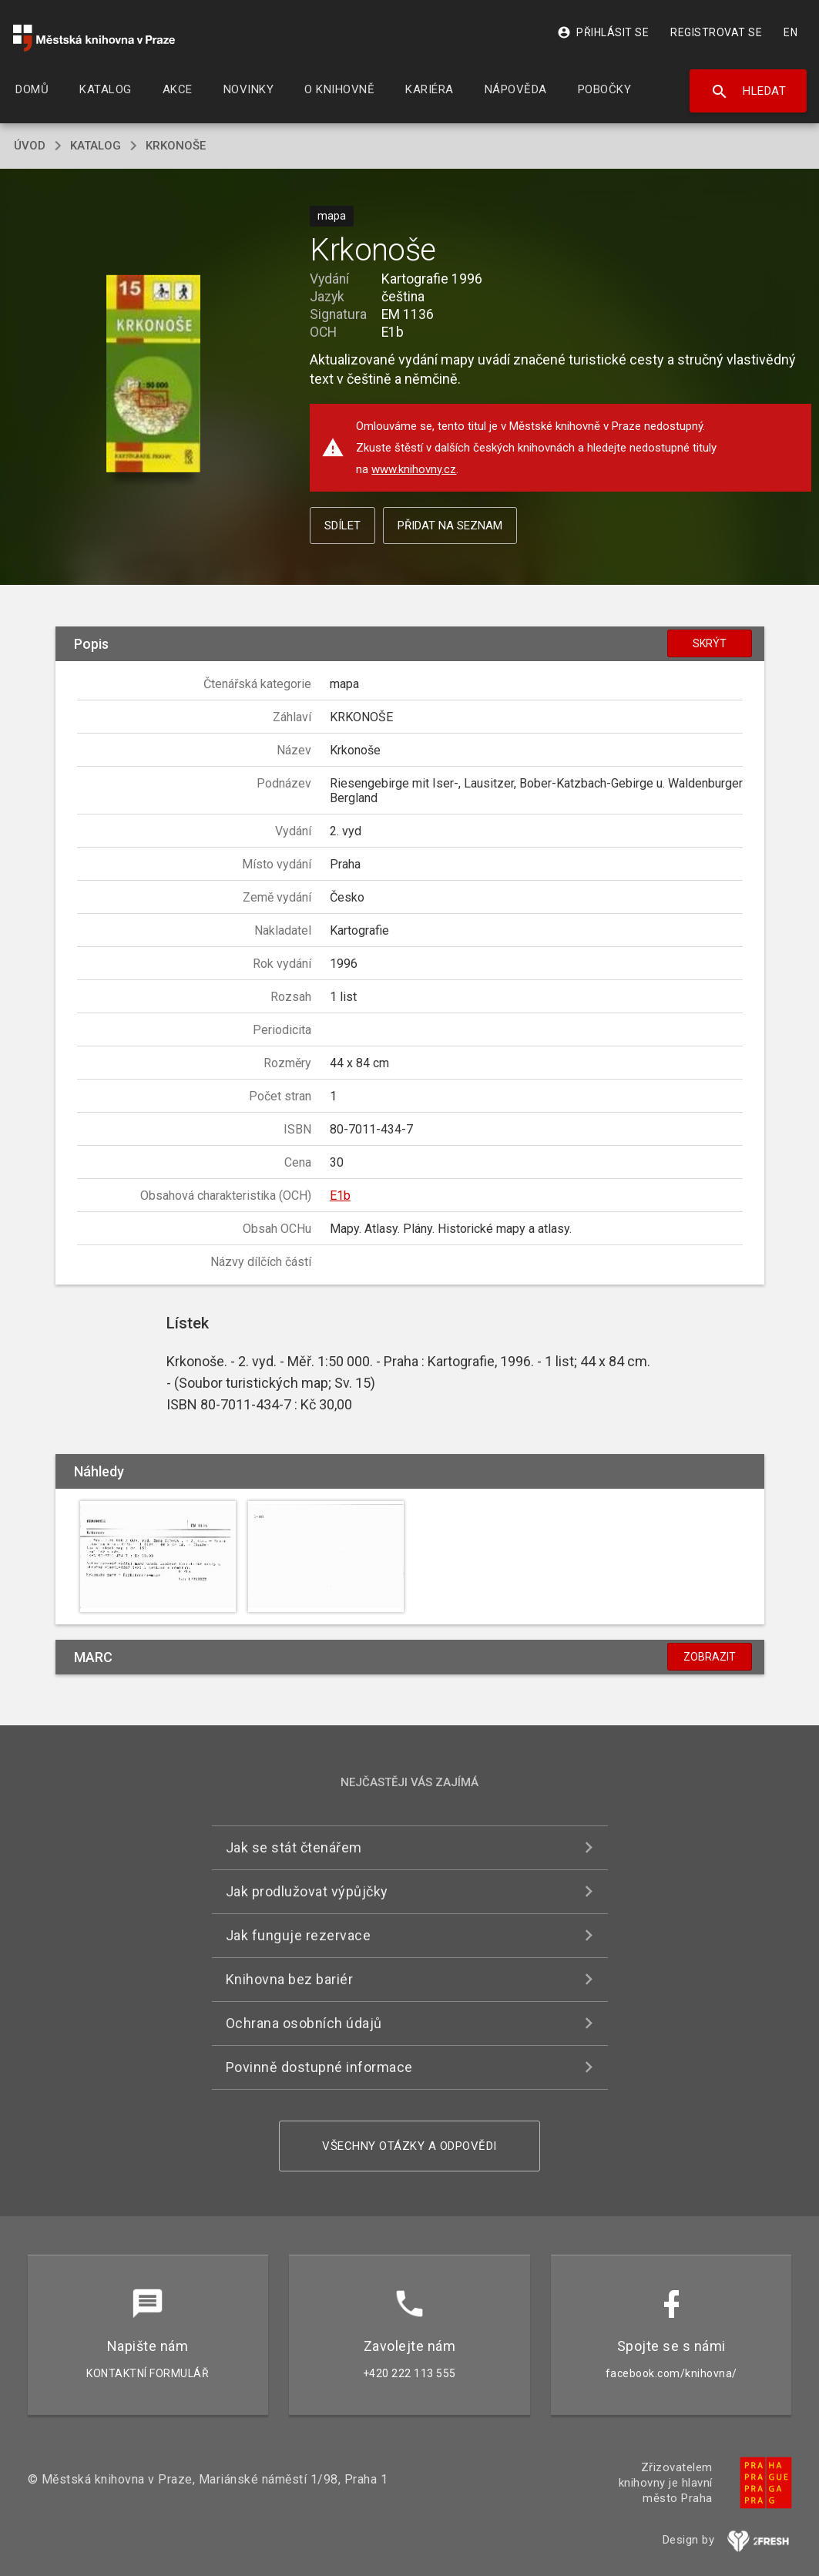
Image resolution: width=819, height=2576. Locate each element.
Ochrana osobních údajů (304, 2023)
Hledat (748, 91)
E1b (340, 1195)
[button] (153, 375)
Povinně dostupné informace (319, 2067)
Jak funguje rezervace (298, 1935)
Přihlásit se (603, 32)
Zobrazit (709, 1657)
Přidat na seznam (450, 525)
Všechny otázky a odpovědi (409, 2146)
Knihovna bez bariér (290, 1979)
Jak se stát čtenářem (294, 1847)
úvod (29, 146)
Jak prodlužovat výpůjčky (307, 1891)
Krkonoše (176, 146)
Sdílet (342, 525)
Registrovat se (716, 32)
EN (790, 32)
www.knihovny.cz (413, 469)
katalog (95, 146)
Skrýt (710, 643)
